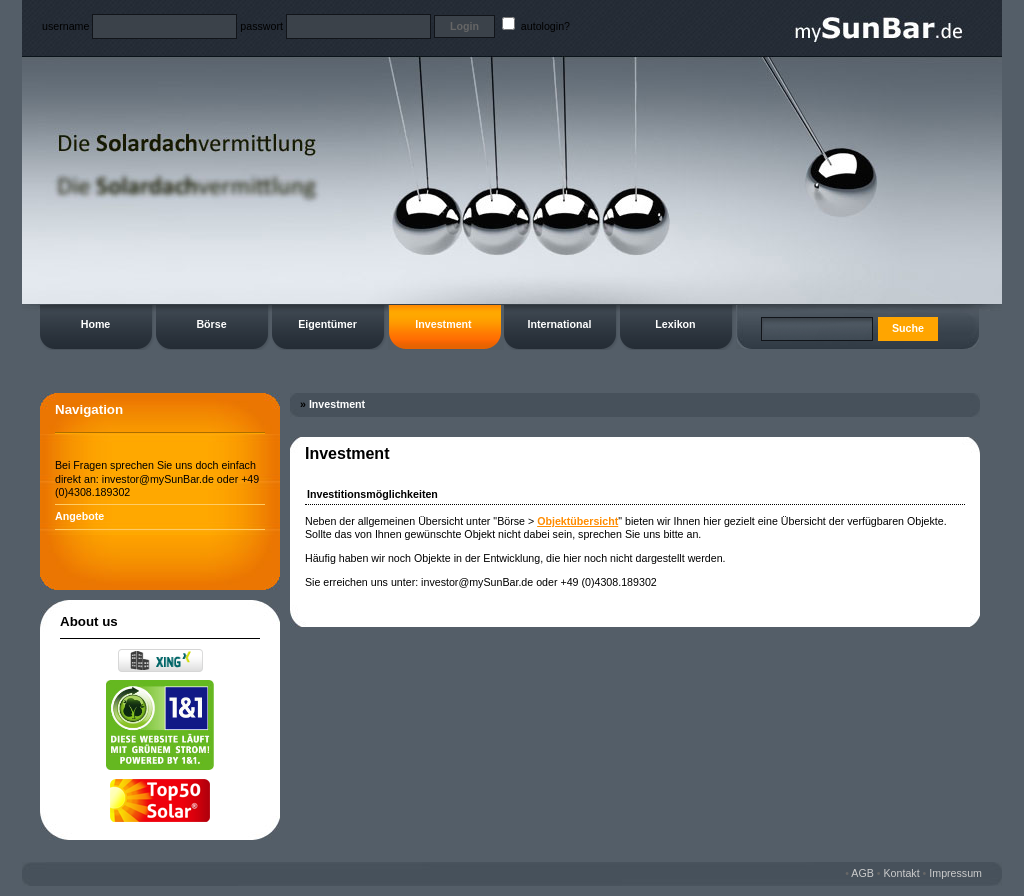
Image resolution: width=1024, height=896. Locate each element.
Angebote (79, 516)
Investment (443, 324)
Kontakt (902, 873)
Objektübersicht (577, 521)
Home (96, 324)
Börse (211, 324)
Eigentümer (327, 324)
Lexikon (675, 324)
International (560, 324)
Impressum (955, 873)
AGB (862, 873)
